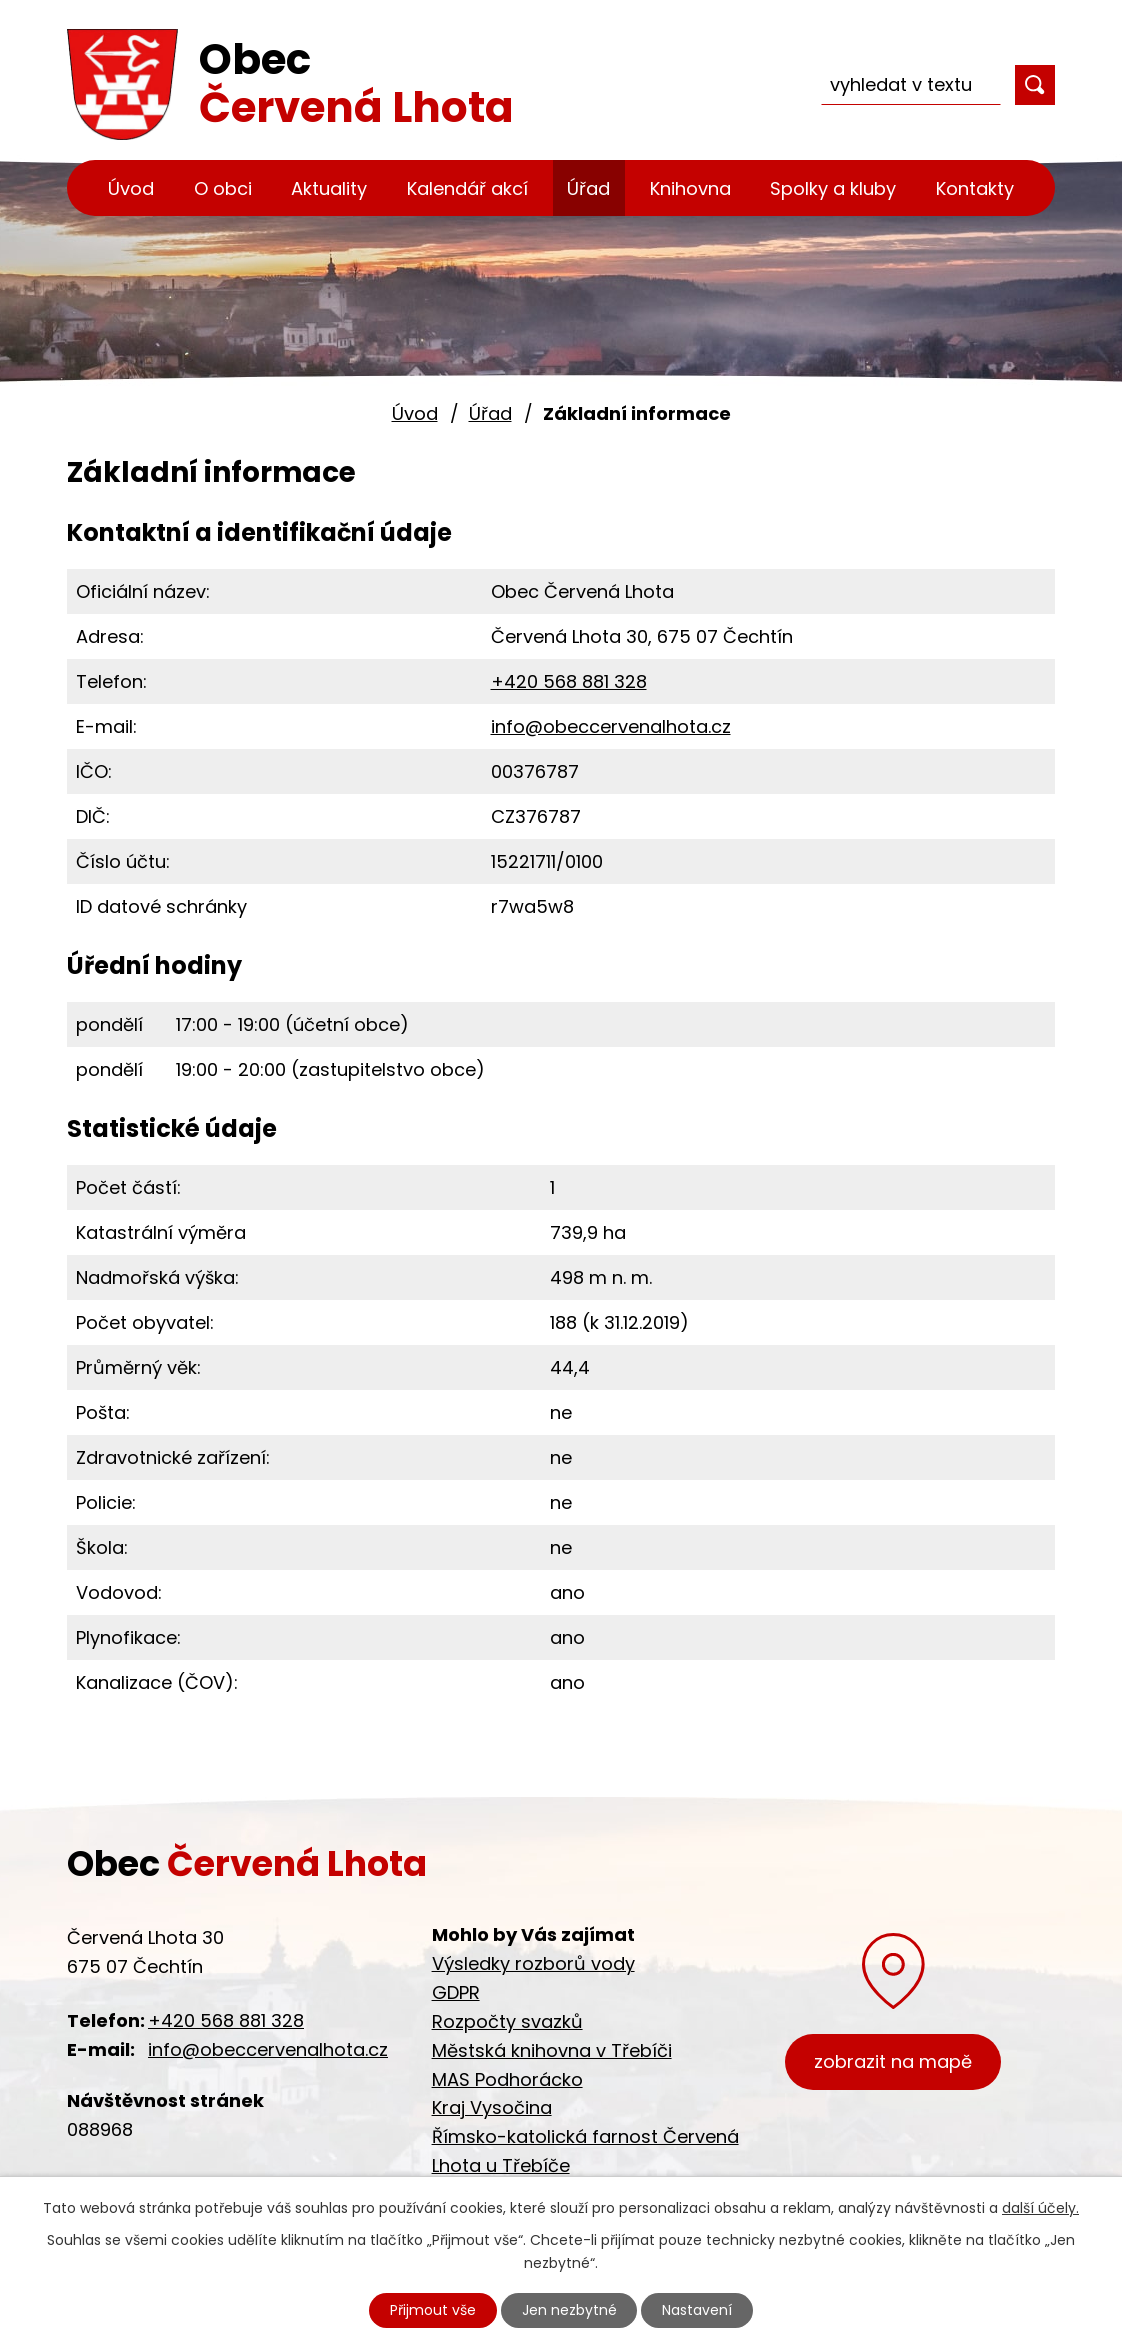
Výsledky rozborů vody (533, 1963)
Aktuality (329, 188)
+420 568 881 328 (569, 681)
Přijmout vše (433, 2310)
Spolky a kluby (833, 188)
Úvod (131, 188)
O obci (223, 188)
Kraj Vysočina (492, 2107)
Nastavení (698, 2310)
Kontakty (975, 188)
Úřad (588, 188)
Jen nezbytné (569, 2310)
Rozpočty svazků (507, 2021)
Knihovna (690, 188)
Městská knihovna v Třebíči (552, 2050)
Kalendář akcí (467, 188)
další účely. (1040, 2208)
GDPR (456, 1992)
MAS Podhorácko (507, 2079)
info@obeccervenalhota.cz (611, 726)
